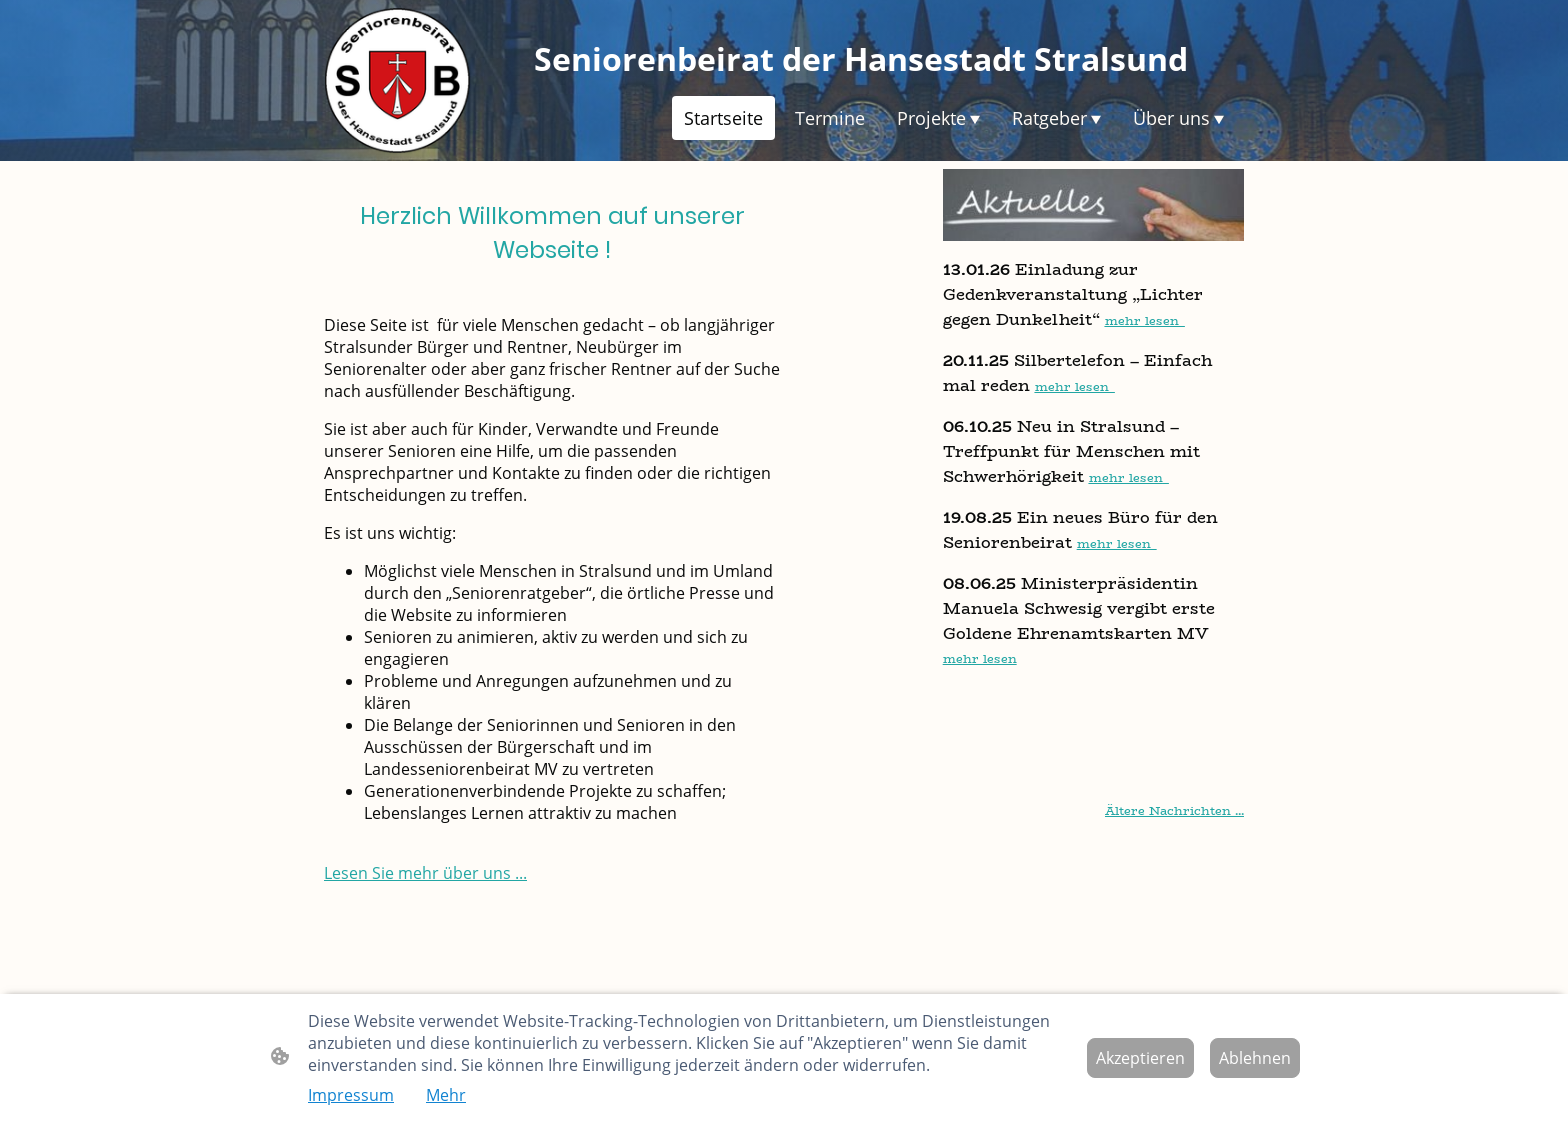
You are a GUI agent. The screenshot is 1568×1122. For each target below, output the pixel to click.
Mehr (446, 1095)
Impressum (351, 1095)
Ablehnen (1255, 1058)
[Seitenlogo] (397, 80)
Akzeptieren (1140, 1058)
